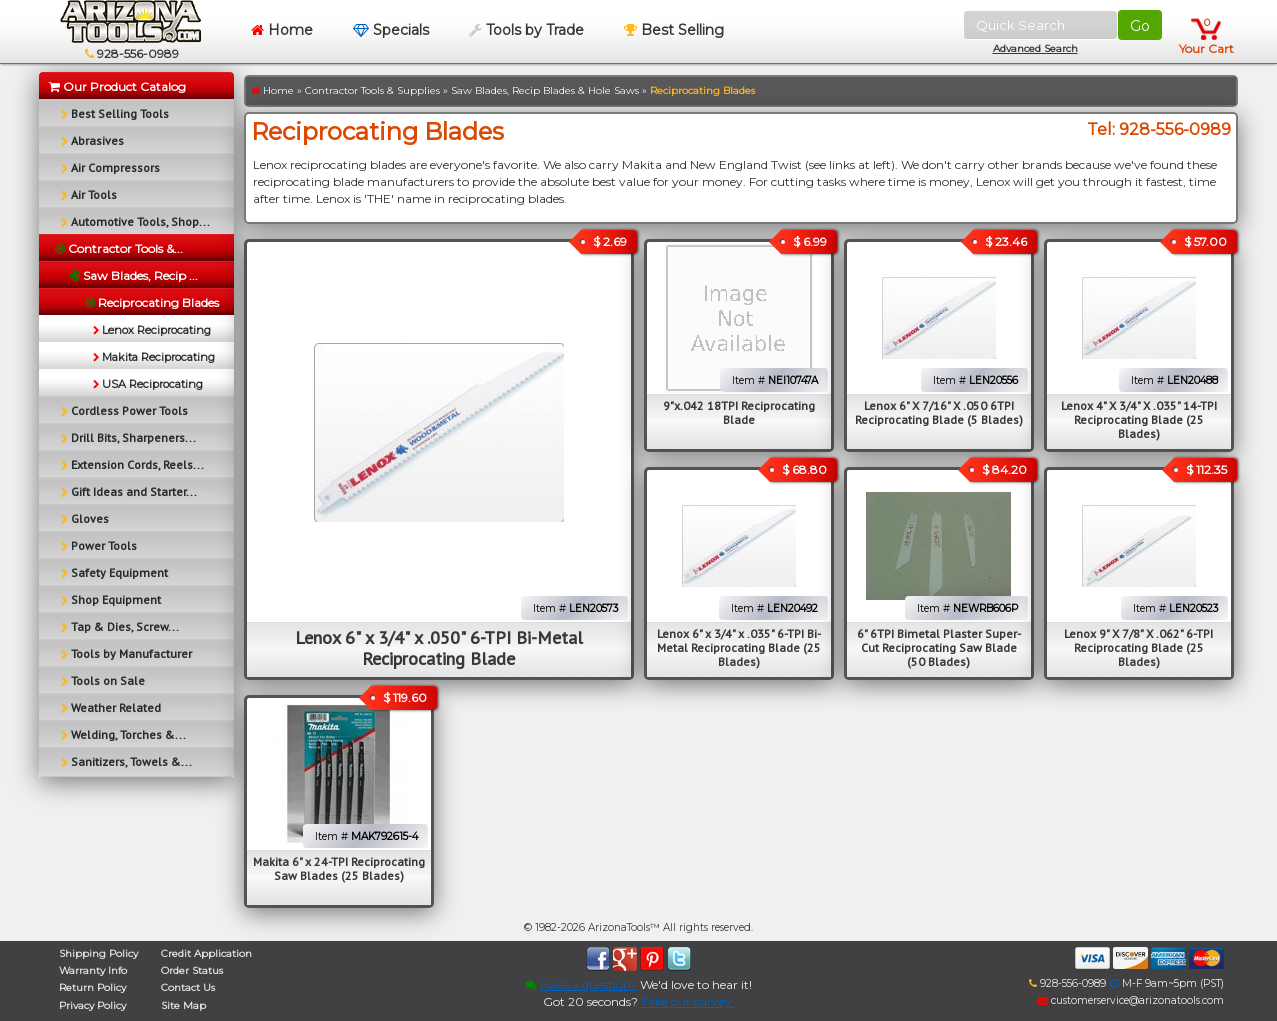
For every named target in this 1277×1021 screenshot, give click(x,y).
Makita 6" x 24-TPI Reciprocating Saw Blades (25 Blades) (339, 868)
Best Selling (674, 30)
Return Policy (92, 987)
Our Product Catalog (117, 86)
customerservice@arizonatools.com (1131, 1000)
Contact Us (188, 987)
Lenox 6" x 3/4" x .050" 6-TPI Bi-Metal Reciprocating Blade (439, 648)
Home (282, 30)
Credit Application (206, 953)
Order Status (192, 970)
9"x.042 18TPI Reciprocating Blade (739, 412)
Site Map (183, 1005)
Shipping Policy (98, 953)
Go (1140, 26)
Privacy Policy (92, 1005)
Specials (391, 30)
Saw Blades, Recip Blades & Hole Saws (545, 90)
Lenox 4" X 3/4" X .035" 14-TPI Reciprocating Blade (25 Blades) (1139, 419)
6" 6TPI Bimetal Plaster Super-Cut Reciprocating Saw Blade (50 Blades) (939, 647)
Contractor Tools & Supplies (372, 90)
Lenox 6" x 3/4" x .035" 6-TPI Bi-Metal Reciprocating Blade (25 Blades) (739, 647)
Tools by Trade (526, 30)
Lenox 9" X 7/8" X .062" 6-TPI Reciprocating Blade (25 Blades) (1138, 647)
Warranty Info (93, 970)
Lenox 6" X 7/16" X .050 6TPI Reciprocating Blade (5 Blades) (939, 412)
